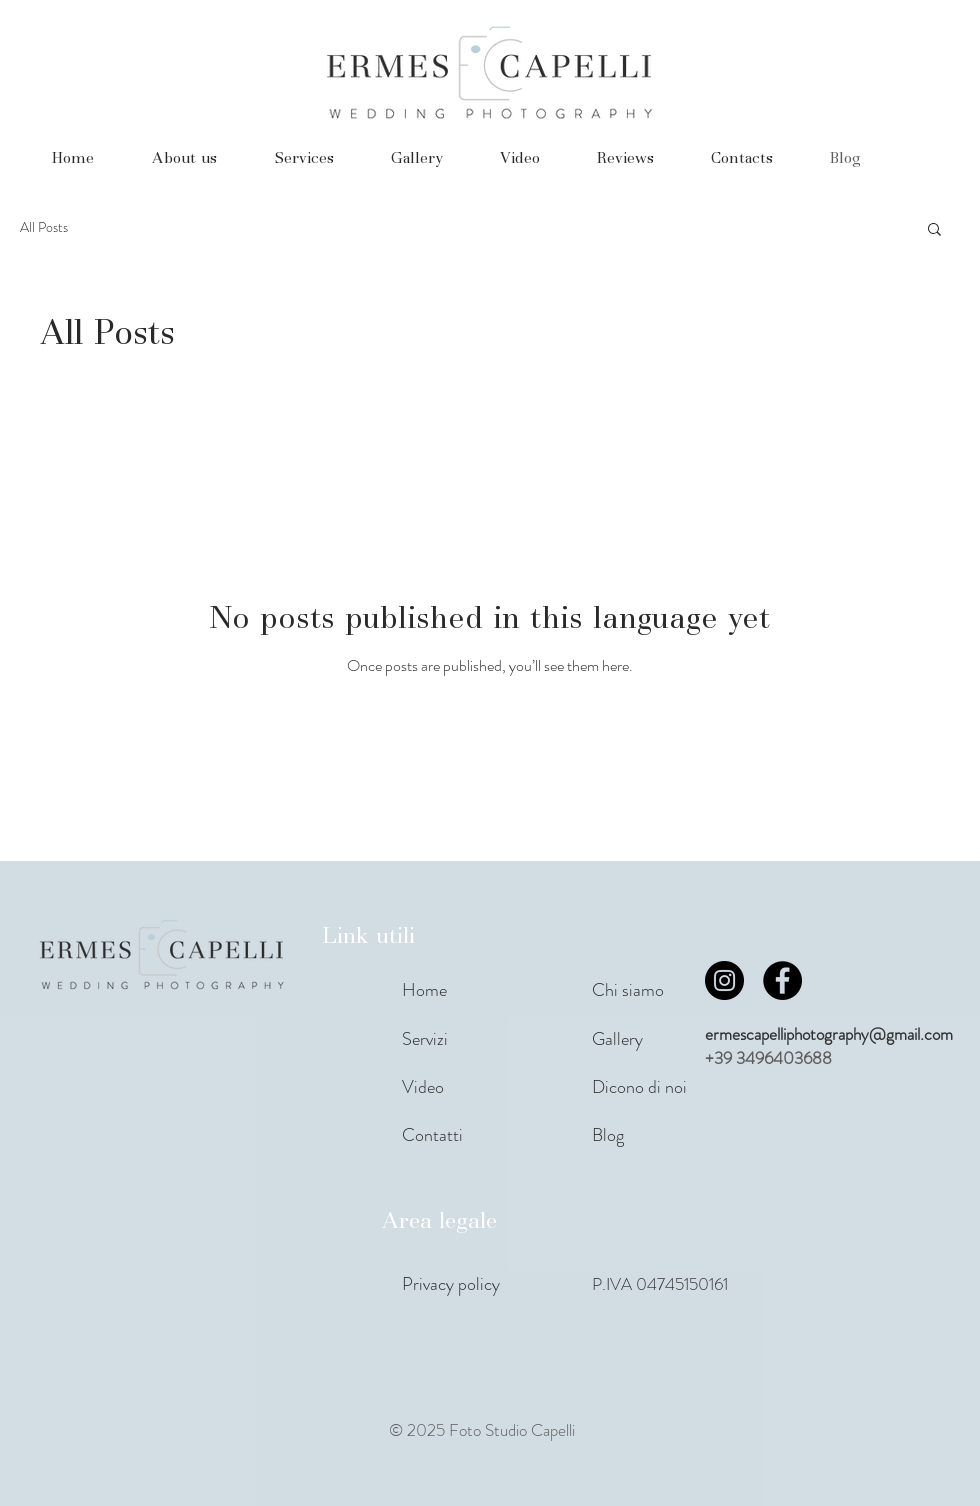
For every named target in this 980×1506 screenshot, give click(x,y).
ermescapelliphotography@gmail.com (829, 1034)
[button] (934, 230)
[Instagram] (724, 980)
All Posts (44, 227)
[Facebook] (782, 980)
